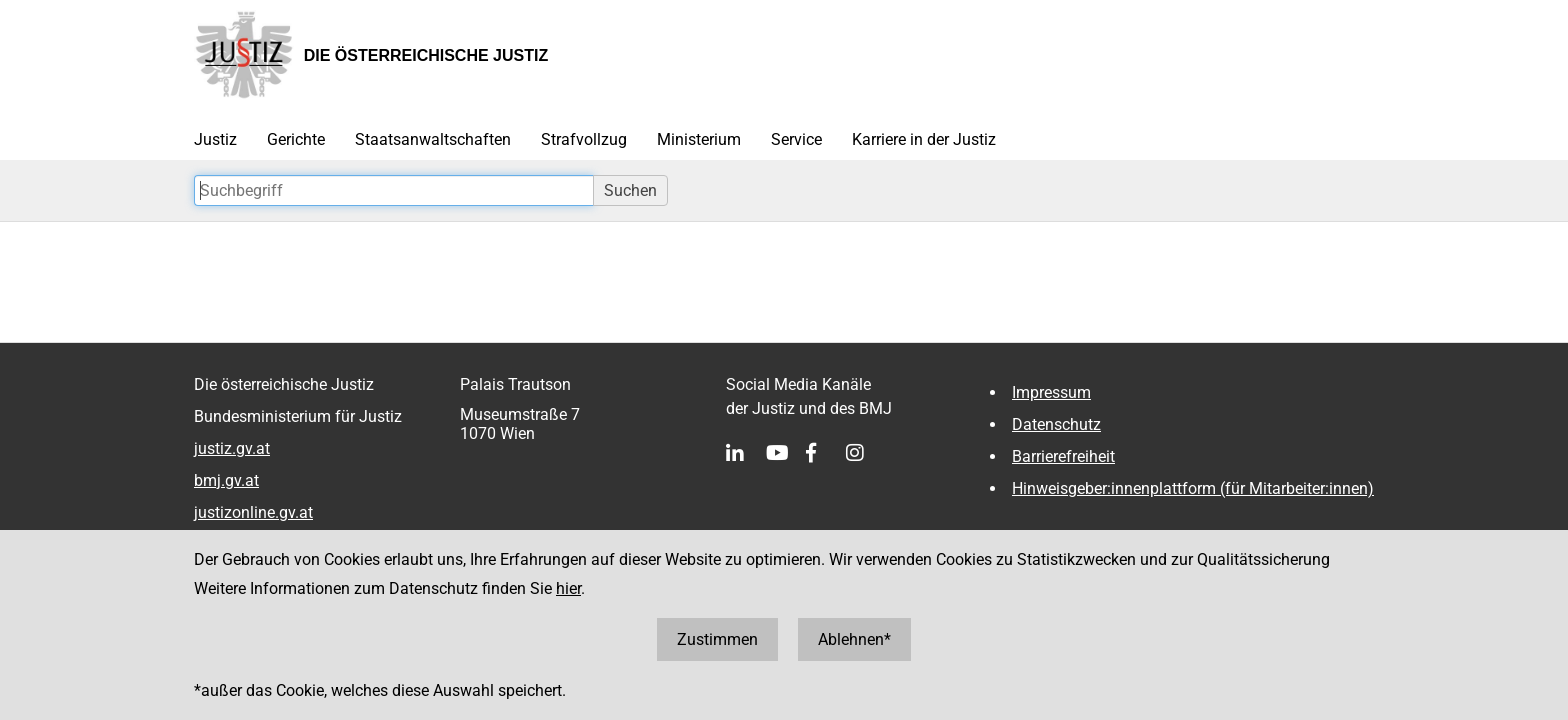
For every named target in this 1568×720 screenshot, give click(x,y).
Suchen (630, 190)
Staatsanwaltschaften (433, 139)
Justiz (215, 139)
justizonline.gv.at (253, 512)
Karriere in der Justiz (924, 139)
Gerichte (296, 139)
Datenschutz (1056, 424)
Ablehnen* (854, 639)
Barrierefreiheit (1063, 456)
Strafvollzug (584, 139)
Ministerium (699, 139)
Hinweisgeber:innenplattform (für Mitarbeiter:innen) (1193, 488)
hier (568, 588)
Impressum (1051, 392)
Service (796, 139)
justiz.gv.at (232, 448)
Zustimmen (717, 639)
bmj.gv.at (226, 480)
